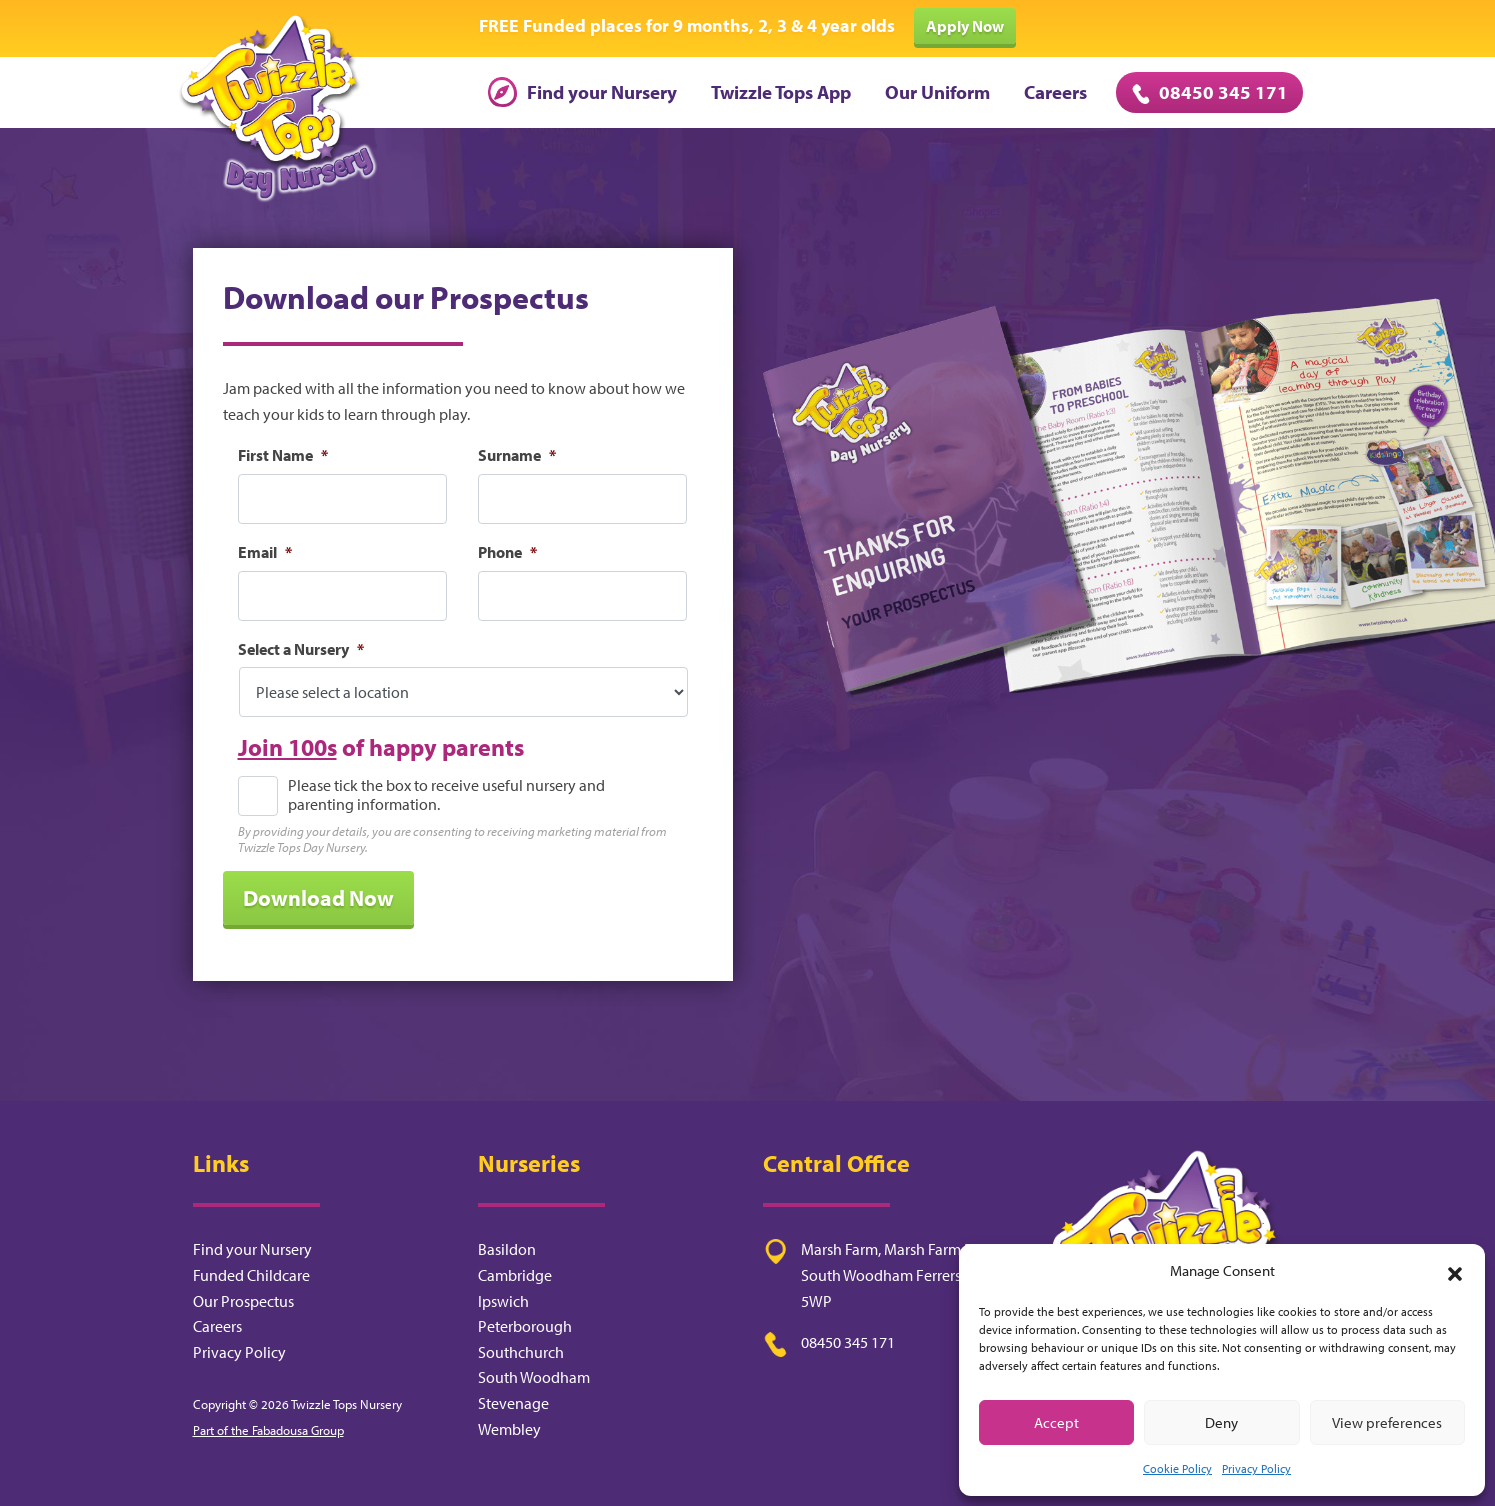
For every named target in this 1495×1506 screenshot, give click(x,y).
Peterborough (525, 1326)
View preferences (1387, 1422)
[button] (1455, 1271)
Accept (1056, 1422)
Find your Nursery (582, 92)
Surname (517, 455)
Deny (1221, 1422)
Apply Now (965, 26)
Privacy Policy (1256, 1468)
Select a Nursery (301, 649)
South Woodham (534, 1377)
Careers (1055, 92)
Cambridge (515, 1275)
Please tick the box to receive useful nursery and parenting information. (446, 795)
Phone (507, 552)
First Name (283, 455)
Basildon (507, 1249)
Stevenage (513, 1403)
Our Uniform (937, 92)
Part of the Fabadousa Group (268, 1430)
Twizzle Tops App (781, 92)
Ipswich (503, 1301)
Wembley (509, 1429)
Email (265, 552)
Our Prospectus (243, 1301)
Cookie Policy (1177, 1468)
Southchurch (521, 1352)
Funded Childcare (251, 1275)
